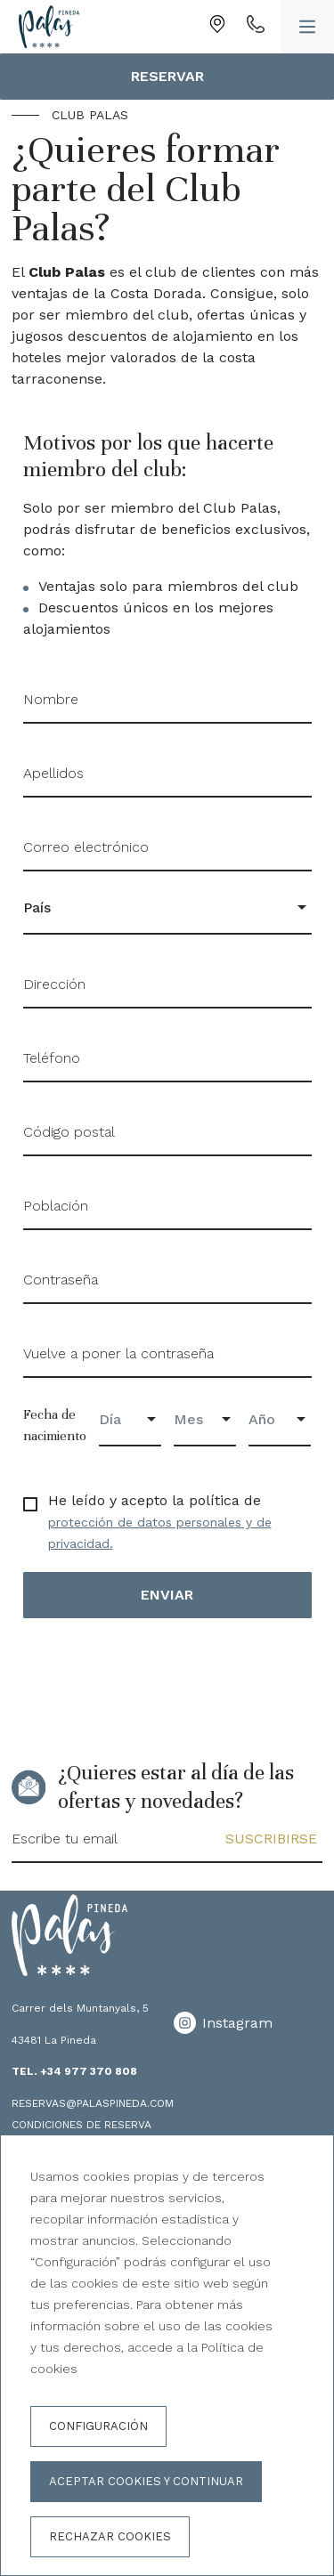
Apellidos (53, 773)
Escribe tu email (65, 1838)
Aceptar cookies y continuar (146, 2481)
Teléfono (51, 1057)
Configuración (98, 2426)
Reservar (167, 76)
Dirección (54, 984)
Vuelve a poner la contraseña (118, 1353)
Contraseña (60, 1279)
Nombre (50, 699)
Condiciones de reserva (81, 2124)
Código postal (69, 1131)
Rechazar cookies (110, 2536)
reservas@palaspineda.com (93, 2103)
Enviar (167, 1594)
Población (55, 1205)
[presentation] (158, 1678)
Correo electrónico (86, 846)
